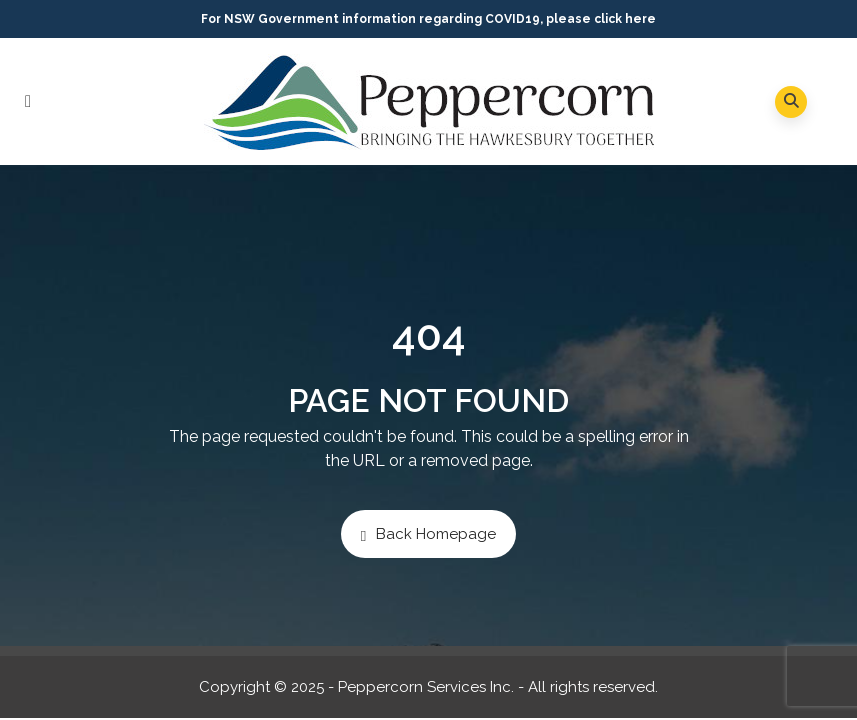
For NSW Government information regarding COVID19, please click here (428, 19)
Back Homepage (428, 534)
